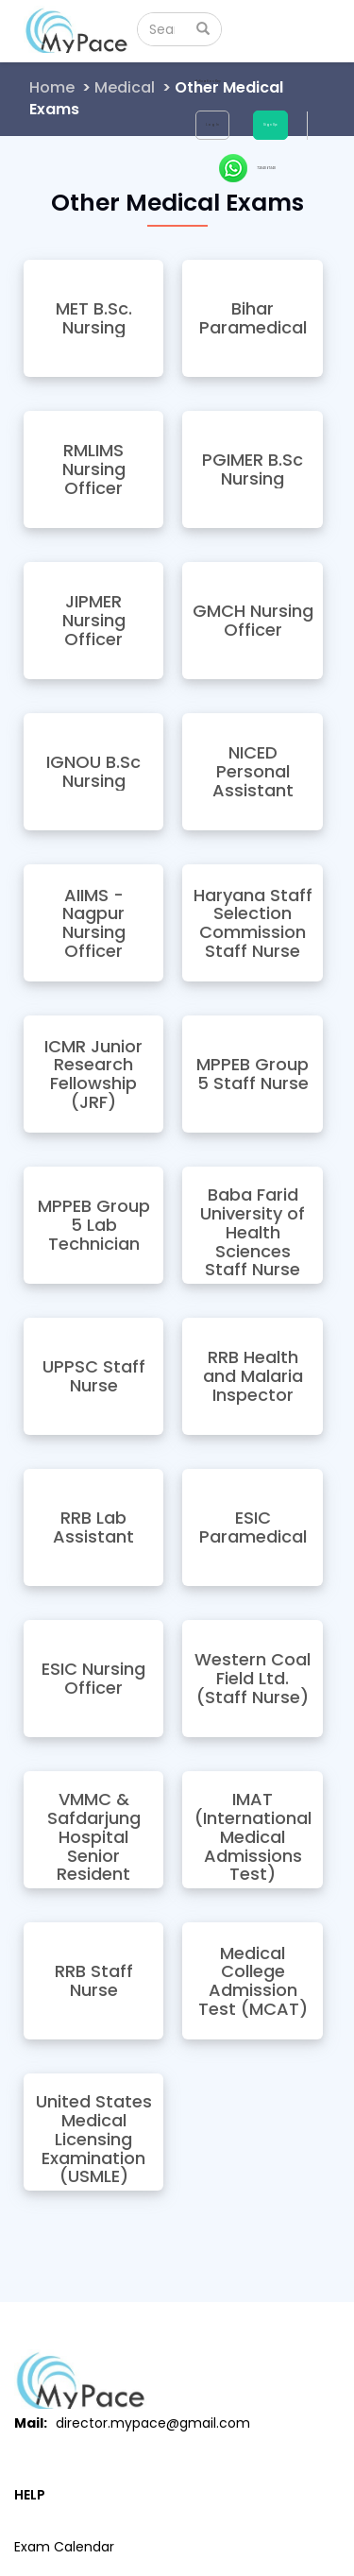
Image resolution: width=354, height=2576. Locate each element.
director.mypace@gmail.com (153, 2423)
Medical (124, 87)
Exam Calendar (64, 2546)
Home (52, 87)
